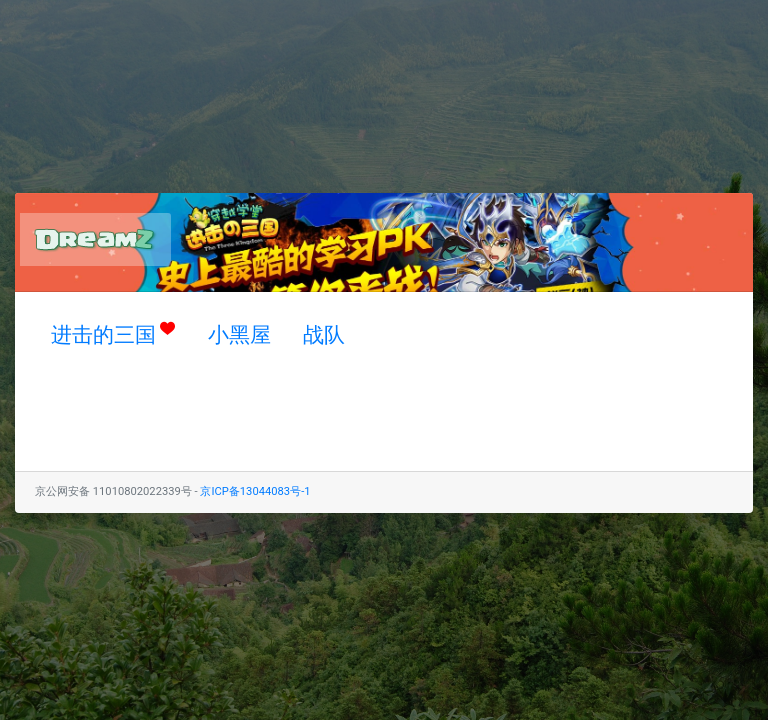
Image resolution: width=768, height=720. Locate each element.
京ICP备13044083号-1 (255, 491)
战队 (324, 335)
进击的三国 (113, 333)
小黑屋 (239, 335)
